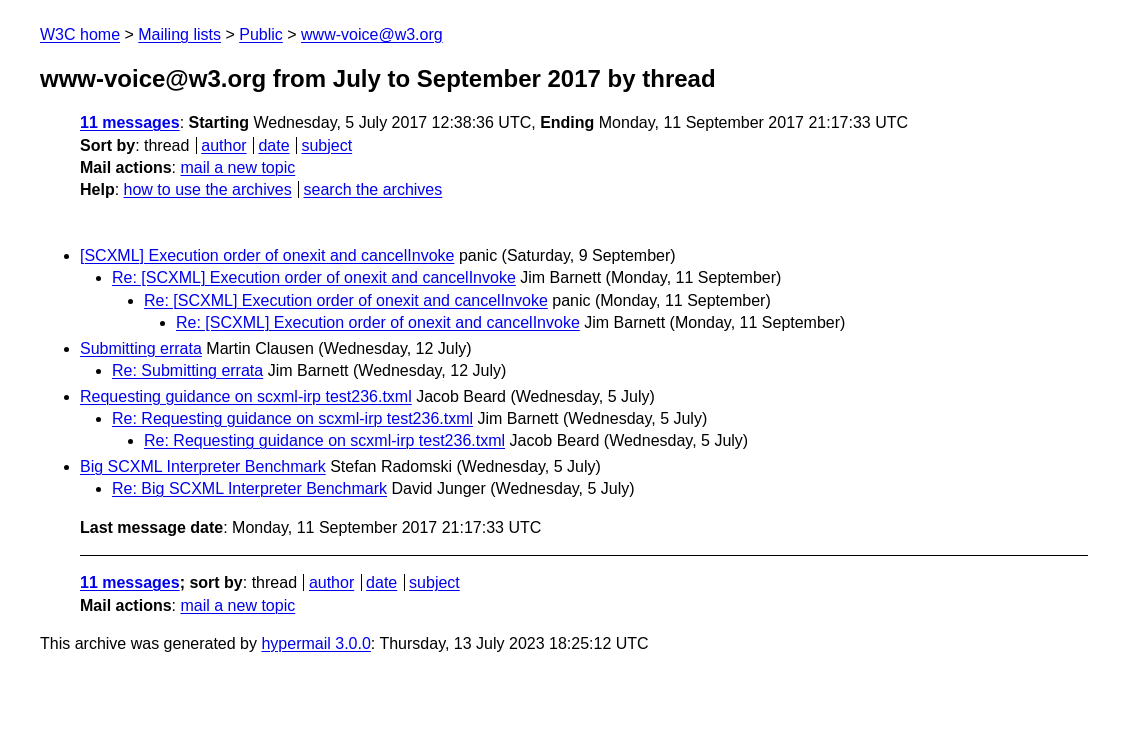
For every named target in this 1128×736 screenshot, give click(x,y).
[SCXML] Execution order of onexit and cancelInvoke (267, 255)
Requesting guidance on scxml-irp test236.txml (246, 396)
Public (261, 34)
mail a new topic (237, 167)
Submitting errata (141, 348)
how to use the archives (208, 189)
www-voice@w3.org (372, 34)
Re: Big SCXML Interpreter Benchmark (249, 488)
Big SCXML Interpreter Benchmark (203, 466)
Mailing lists (179, 34)
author (223, 145)
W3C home (80, 34)
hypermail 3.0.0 (315, 643)
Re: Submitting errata (187, 370)
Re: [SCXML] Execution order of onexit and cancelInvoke (314, 277)
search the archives (373, 189)
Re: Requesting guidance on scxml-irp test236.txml (292, 418)
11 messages (130, 122)
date (273, 145)
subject (326, 145)
